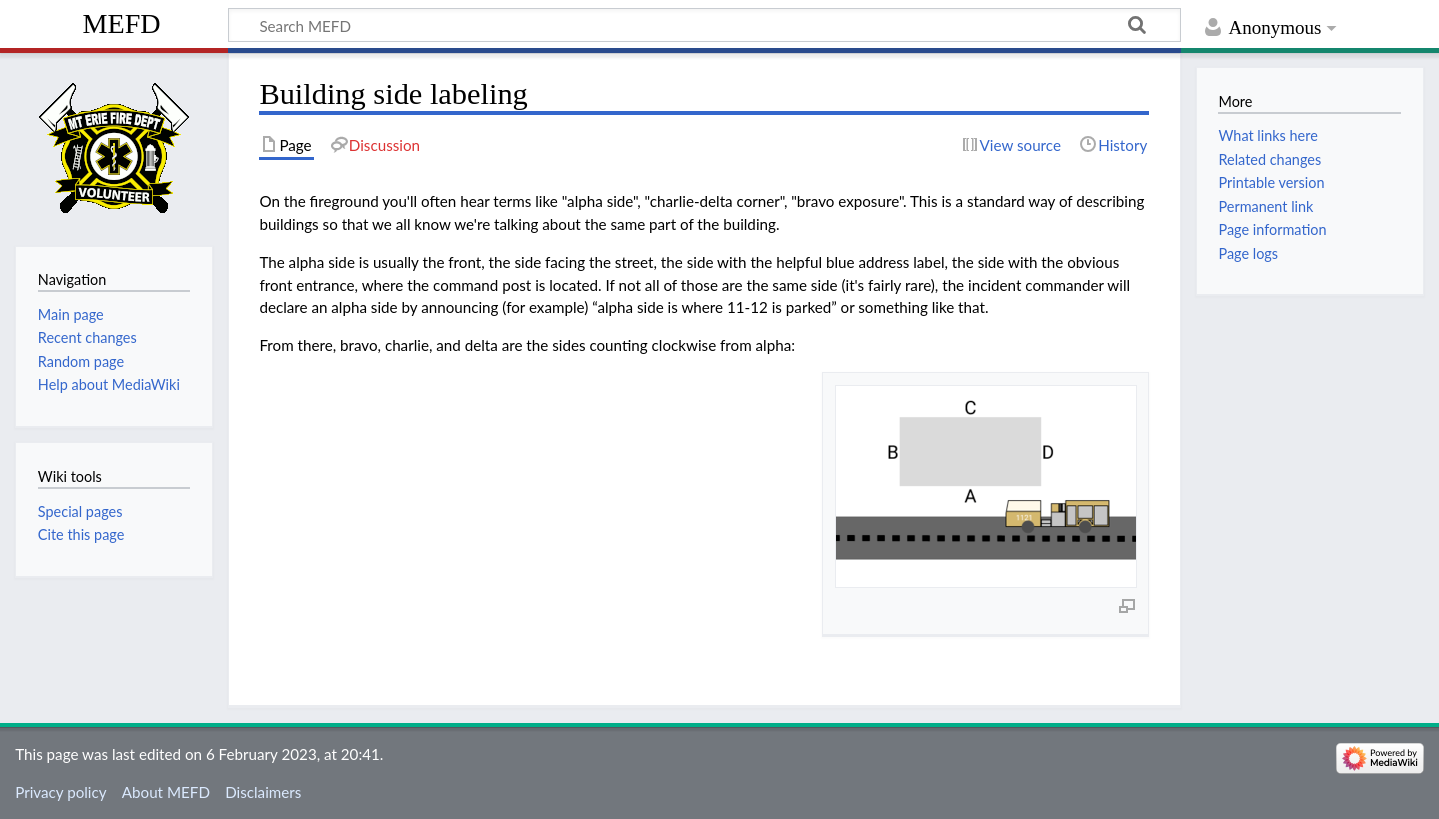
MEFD (122, 23)
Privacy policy (60, 792)
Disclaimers (263, 792)
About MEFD (166, 792)
